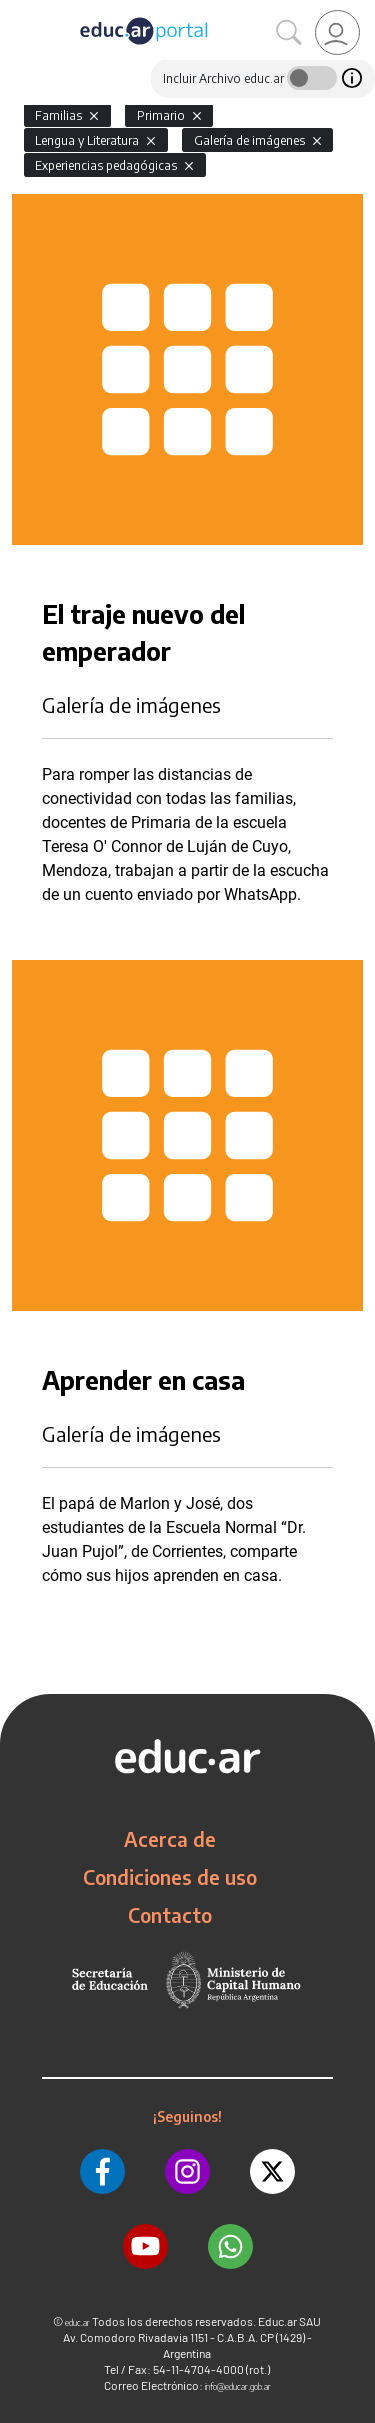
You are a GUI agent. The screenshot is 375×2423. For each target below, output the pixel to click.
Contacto (170, 1915)
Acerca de (170, 1839)
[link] (337, 32)
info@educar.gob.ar (238, 2386)
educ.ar (77, 2322)
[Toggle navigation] (18, 11)
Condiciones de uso (170, 1877)
